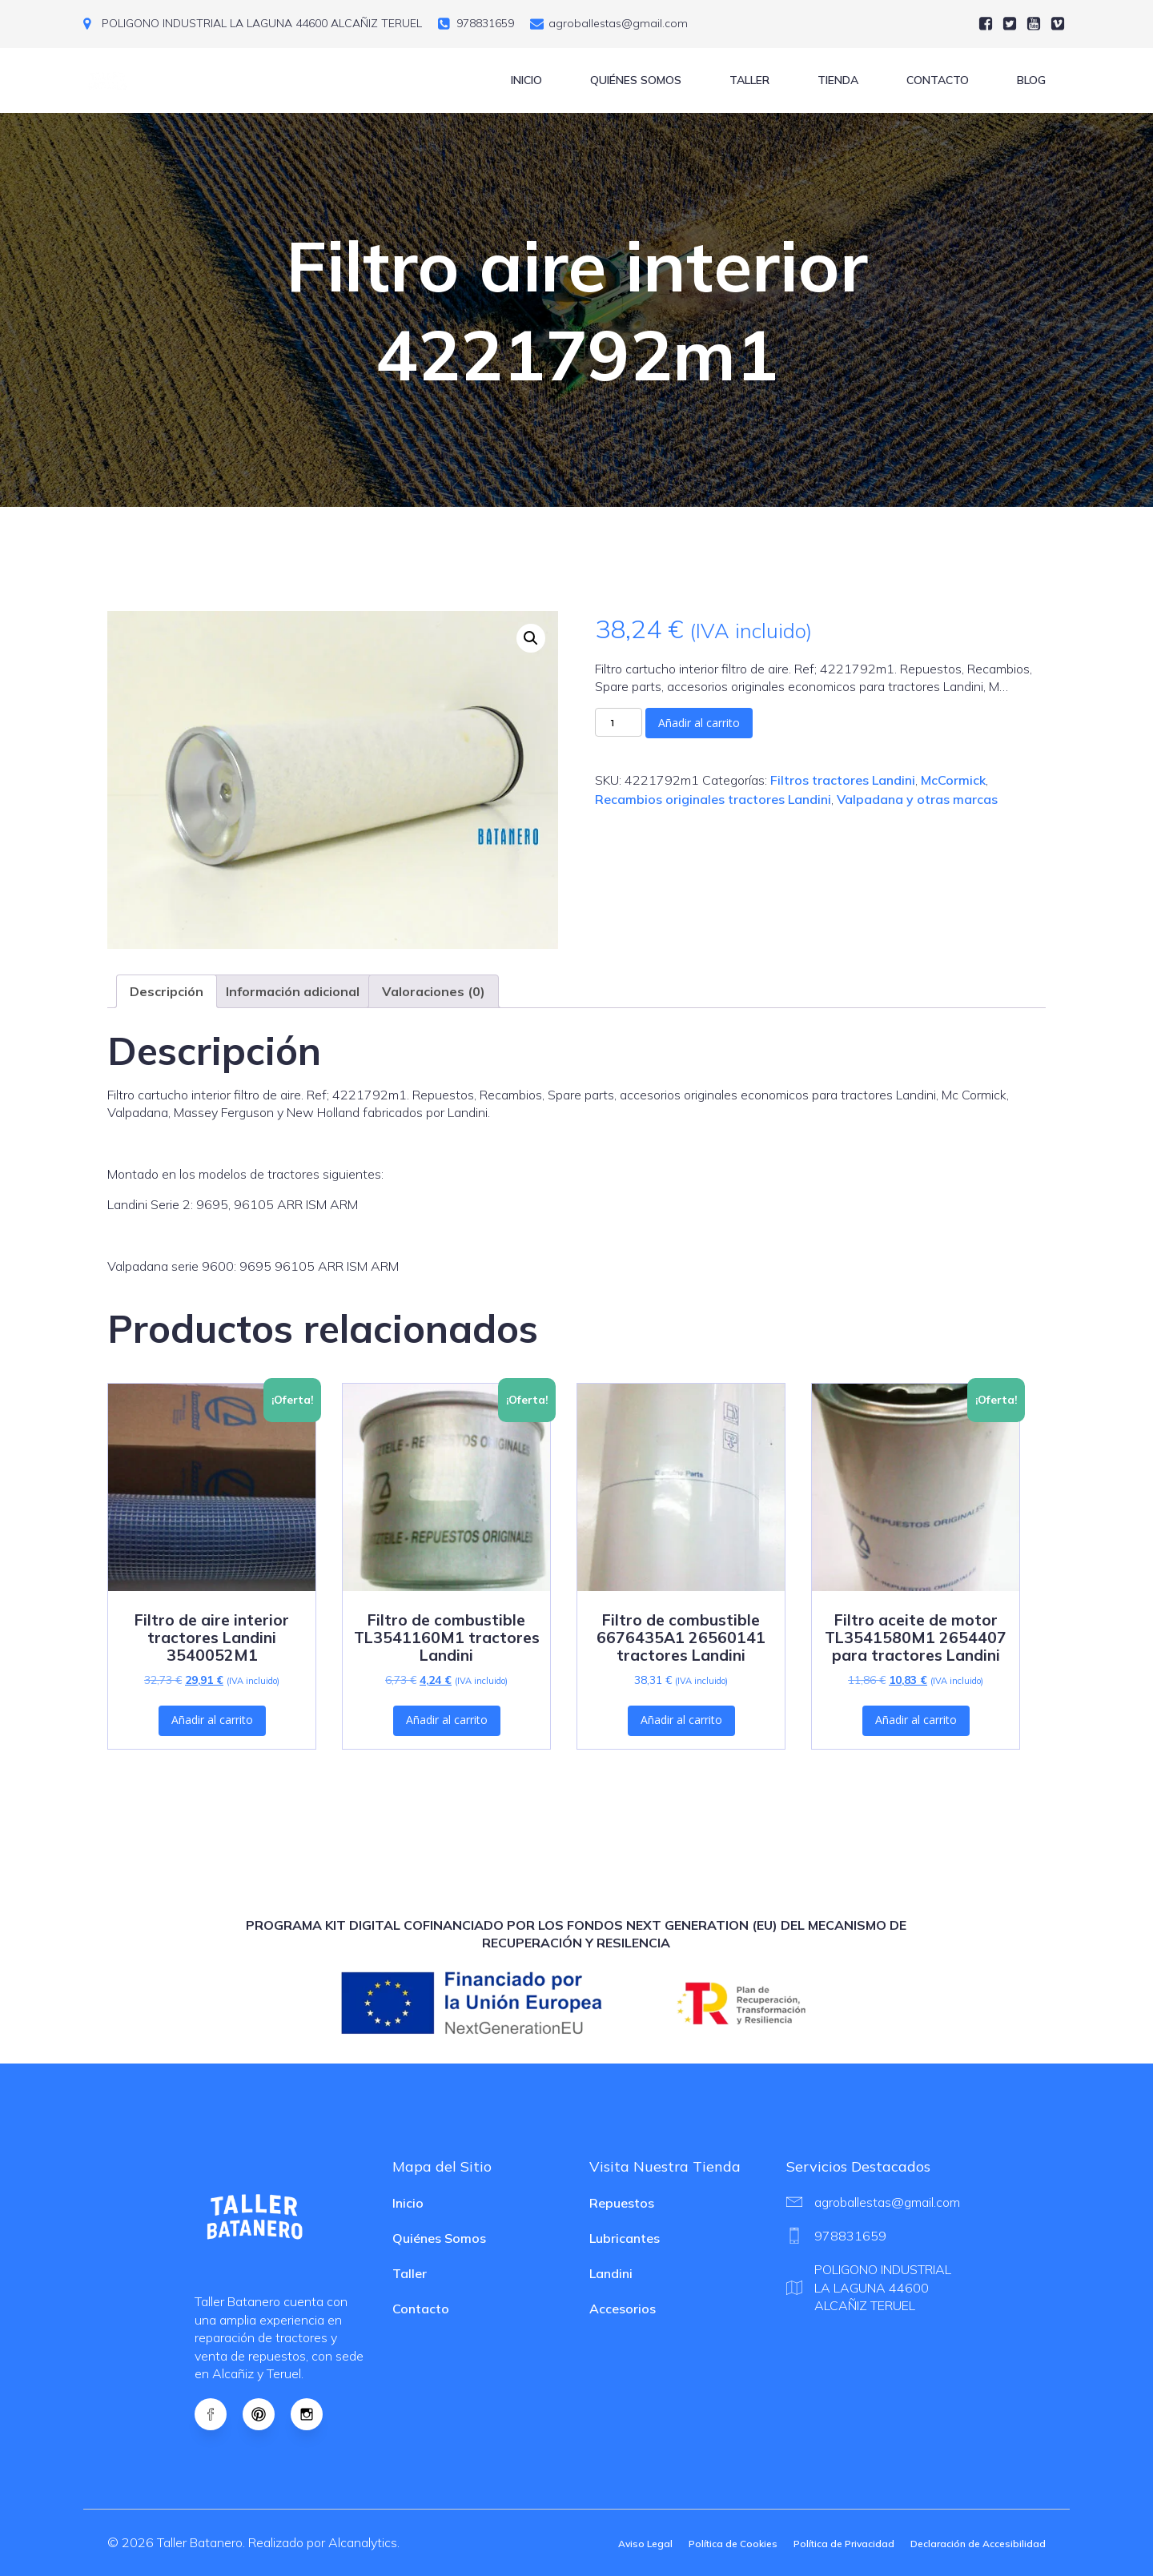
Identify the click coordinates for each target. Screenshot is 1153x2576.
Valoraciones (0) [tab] (433, 991)
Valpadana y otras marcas (917, 799)
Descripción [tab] (166, 991)
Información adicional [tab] (293, 991)
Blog (1031, 80)
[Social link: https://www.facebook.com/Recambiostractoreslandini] (219, 2414)
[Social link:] (986, 24)
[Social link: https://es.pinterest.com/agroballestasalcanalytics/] (267, 2414)
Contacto (937, 80)
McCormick (953, 780)
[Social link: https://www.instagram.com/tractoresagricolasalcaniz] (315, 2414)
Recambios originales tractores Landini (713, 799)
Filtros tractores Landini (842, 780)
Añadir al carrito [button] (212, 1719)
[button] (530, 638)
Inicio (526, 80)
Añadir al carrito (699, 722)
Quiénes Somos (635, 80)
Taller (749, 80)
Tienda (838, 80)
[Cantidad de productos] (618, 722)
